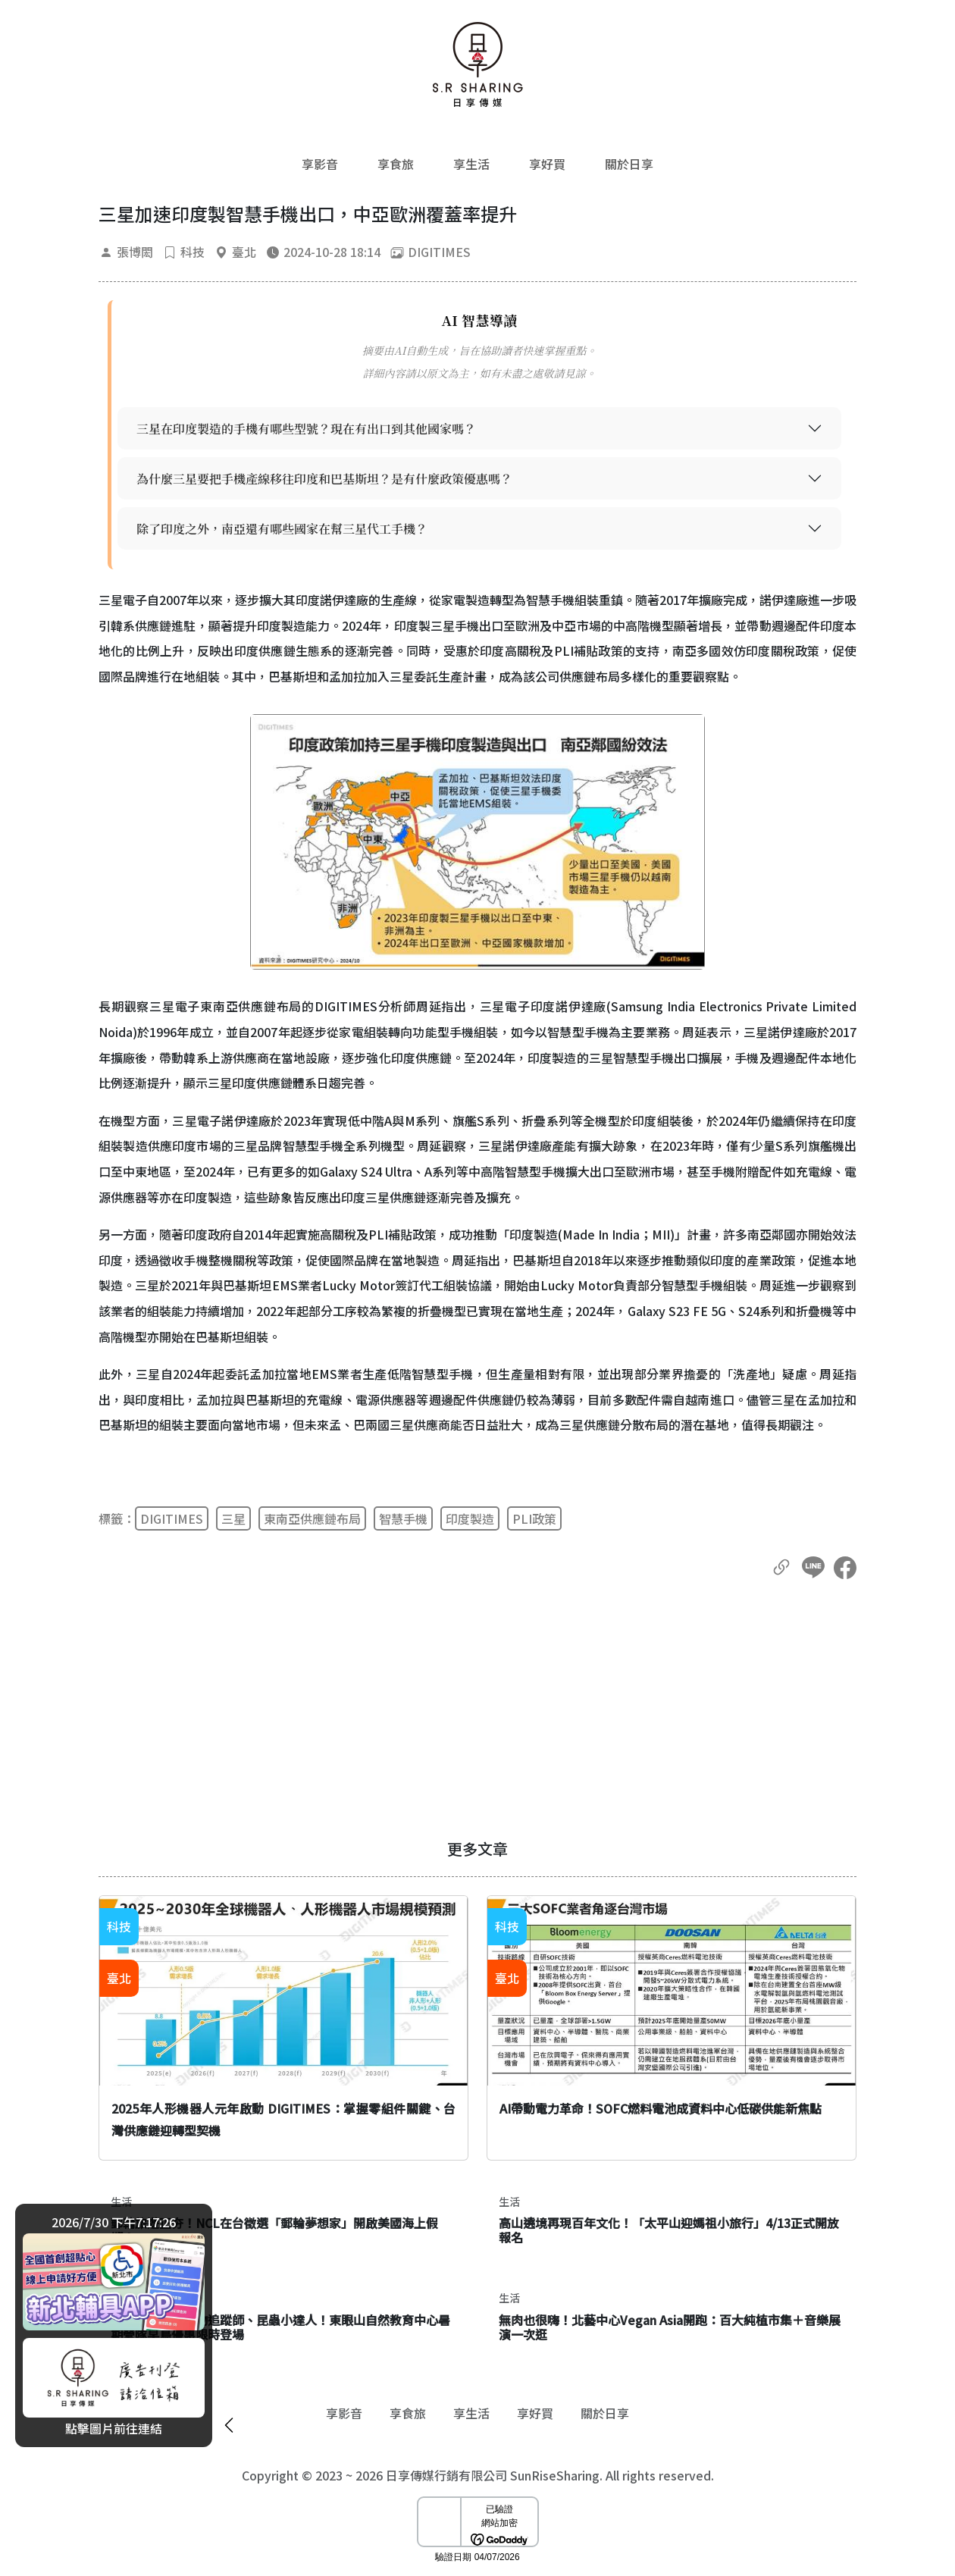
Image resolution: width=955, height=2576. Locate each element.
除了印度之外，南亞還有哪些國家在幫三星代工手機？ (281, 528)
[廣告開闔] (229, 2422)
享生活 (471, 164)
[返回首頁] (477, 64)
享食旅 (395, 164)
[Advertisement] (477, 1709)
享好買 (547, 164)
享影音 (320, 164)
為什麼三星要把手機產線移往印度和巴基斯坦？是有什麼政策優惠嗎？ (324, 478)
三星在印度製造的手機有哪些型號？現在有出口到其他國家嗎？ (306, 428)
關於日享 (629, 164)
